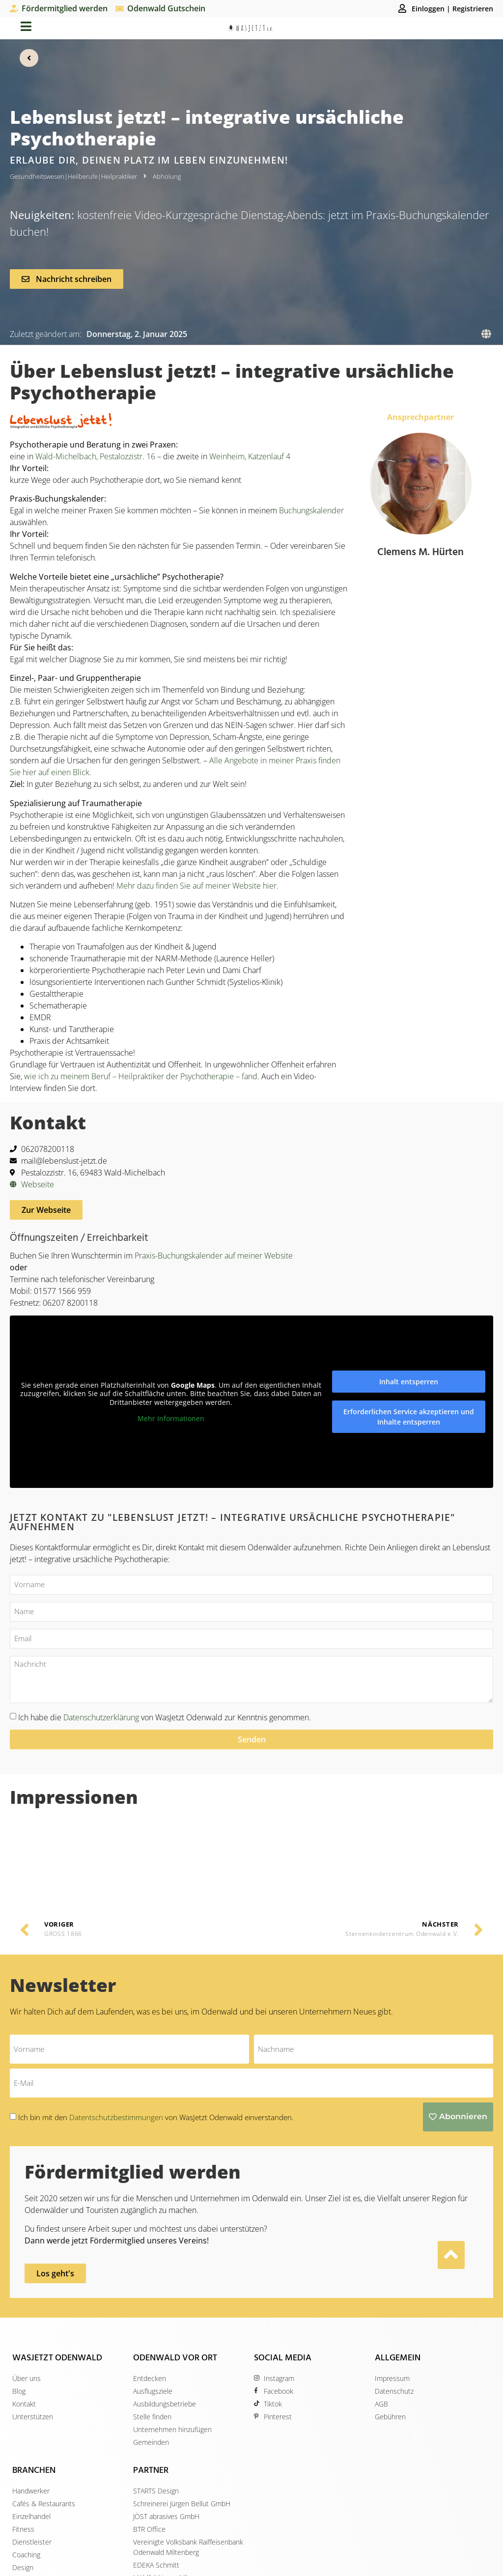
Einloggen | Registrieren (452, 8)
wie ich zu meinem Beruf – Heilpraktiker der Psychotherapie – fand (140, 1075)
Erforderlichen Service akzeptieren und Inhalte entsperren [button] (408, 1416)
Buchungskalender (311, 509)
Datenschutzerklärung (101, 1716)
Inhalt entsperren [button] (408, 1381)
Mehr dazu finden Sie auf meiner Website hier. (197, 885)
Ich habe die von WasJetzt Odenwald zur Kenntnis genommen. (164, 1716)
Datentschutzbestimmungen (117, 2032)
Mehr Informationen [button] (171, 1418)
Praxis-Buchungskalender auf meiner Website (214, 1255)
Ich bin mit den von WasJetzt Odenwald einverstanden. (156, 2032)
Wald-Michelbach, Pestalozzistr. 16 (95, 455)
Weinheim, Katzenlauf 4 (249, 455)
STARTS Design (277, 2561)
